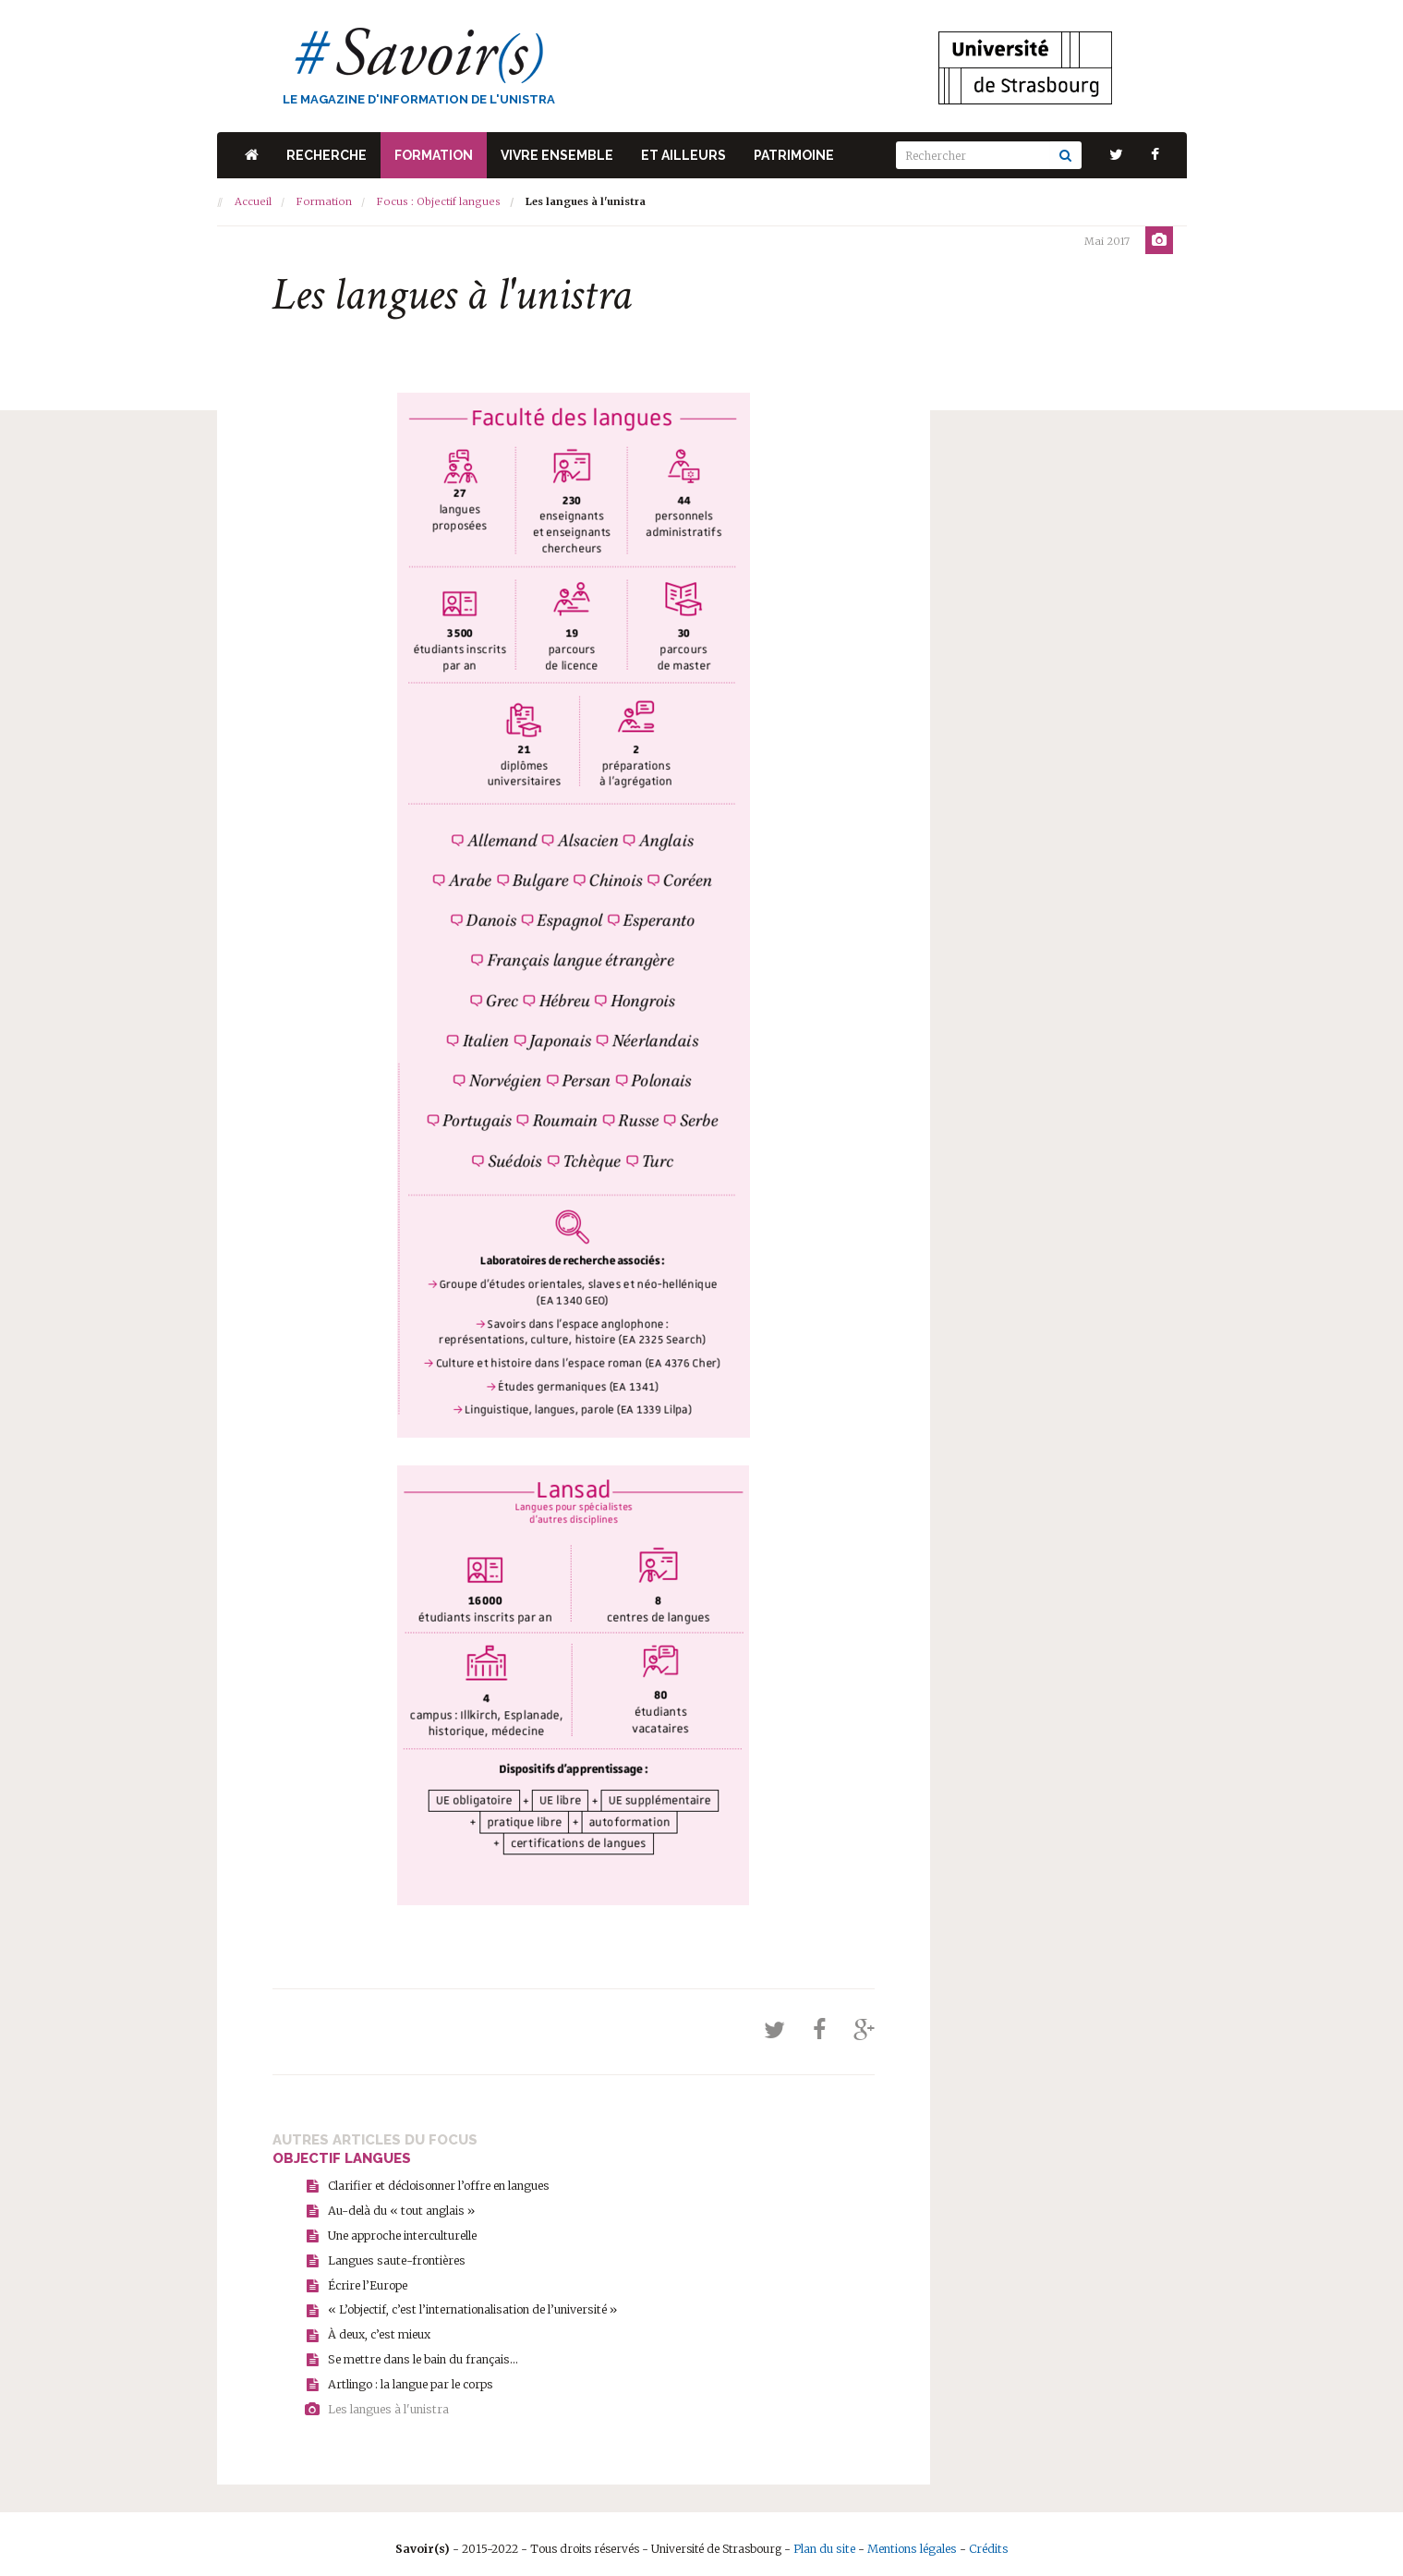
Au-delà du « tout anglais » (398, 2208)
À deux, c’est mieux (377, 2328)
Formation (433, 155)
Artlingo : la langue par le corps (408, 2376)
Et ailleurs (683, 155)
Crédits (986, 2539)
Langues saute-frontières (394, 2256)
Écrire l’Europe (367, 2280)
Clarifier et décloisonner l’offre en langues (436, 2184)
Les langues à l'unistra (386, 2400)
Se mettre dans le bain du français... (420, 2352)
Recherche (326, 155)
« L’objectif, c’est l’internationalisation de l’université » (468, 2304)
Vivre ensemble (557, 155)
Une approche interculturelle (401, 2232)
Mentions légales (912, 2539)
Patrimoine (794, 155)
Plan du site (827, 2539)
